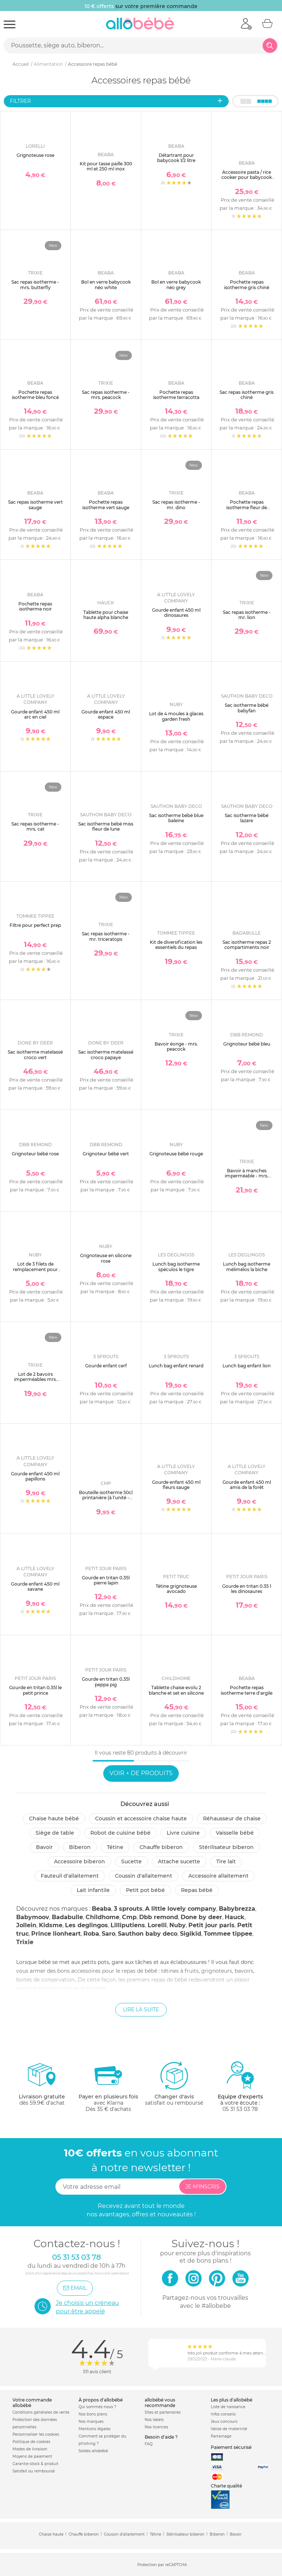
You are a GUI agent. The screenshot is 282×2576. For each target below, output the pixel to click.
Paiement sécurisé (231, 2447)
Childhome (102, 1917)
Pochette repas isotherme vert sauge (105, 504)
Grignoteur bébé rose (35, 1153)
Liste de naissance (228, 2406)
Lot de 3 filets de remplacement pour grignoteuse (35, 1269)
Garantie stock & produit (35, 2463)
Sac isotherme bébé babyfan (246, 707)
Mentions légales (95, 2428)
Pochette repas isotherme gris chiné (246, 284)
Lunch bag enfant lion (247, 1365)
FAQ (148, 2444)
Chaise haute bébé (54, 1818)
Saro (108, 1933)
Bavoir (44, 1847)
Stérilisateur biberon (226, 1847)
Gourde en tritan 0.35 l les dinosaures (246, 1588)
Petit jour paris (211, 1925)
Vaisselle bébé (235, 1833)
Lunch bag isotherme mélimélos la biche (246, 1266)
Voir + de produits (141, 1773)
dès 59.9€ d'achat (42, 2086)
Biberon (80, 1847)
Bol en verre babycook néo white (106, 284)
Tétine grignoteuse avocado (176, 1588)
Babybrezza (237, 1908)
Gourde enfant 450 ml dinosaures (176, 612)
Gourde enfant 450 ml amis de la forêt (247, 1484)
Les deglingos (86, 1925)
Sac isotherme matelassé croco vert (35, 1054)
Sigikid (190, 1933)
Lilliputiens (128, 1925)
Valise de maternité (229, 2428)
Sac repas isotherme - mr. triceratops (106, 936)
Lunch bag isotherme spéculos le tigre (176, 1266)
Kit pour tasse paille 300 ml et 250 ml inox (106, 166)
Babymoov (32, 1917)
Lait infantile (93, 1890)
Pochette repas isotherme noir (35, 606)
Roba (91, 1933)
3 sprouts (128, 1908)
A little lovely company (180, 1908)
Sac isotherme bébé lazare (246, 818)
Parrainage (221, 2436)
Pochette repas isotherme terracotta (176, 394)
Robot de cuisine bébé (120, 1833)
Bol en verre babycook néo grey (176, 284)
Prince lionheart (56, 1933)
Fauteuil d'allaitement (70, 1875)
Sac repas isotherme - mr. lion (247, 614)
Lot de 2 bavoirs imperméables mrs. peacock (35, 1379)
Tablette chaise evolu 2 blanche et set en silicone (176, 1690)
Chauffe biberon (161, 1847)
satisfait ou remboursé (174, 2083)
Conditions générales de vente (40, 2412)
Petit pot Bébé (145, 1890)
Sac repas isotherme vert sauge (35, 504)
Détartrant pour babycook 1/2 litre (176, 157)
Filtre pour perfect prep (35, 925)
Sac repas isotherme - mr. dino (176, 504)
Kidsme (50, 1925)
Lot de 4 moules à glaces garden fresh (176, 716)
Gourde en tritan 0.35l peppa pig (106, 1681)
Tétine (115, 1847)
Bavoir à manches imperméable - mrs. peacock (246, 1176)
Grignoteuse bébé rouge (176, 1153)
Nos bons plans (93, 2414)
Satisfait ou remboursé (33, 2471)
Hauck (235, 1917)
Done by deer (201, 1917)
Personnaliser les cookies (35, 2434)
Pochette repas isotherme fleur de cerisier (246, 507)
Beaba (101, 1908)
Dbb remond (158, 1917)
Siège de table (55, 1833)
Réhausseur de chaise (232, 1818)
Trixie (24, 1942)
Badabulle (67, 1917)
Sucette (131, 1861)
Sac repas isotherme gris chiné (247, 394)
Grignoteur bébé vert (106, 1153)
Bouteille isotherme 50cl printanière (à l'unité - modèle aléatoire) (106, 1498)
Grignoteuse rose (35, 155)
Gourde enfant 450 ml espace (106, 714)
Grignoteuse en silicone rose (105, 1258)
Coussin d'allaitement (143, 1875)
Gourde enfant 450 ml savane (35, 1586)
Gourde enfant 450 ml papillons (35, 1476)
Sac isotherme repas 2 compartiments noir (247, 944)
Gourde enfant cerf (106, 1365)
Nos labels (154, 2419)
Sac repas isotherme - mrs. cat (35, 826)
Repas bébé (197, 1890)
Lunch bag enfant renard (176, 1365)
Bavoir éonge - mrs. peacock (176, 1046)
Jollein (26, 1925)
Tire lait (226, 1861)
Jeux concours (224, 2421)
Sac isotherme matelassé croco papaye (105, 1054)
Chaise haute (51, 2534)
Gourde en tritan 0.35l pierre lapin (106, 1580)
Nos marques (91, 2421)
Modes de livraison (29, 2449)
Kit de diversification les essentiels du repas (176, 944)
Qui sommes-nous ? (97, 2406)
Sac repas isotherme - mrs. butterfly (35, 284)
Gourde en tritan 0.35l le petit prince (35, 1690)
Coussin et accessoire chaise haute (141, 1818)
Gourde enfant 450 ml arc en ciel (35, 714)
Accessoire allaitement (218, 1875)
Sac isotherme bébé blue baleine (176, 818)
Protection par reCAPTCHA (162, 2564)
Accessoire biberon (79, 1861)
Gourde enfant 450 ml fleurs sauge (176, 1484)
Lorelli (157, 1925)
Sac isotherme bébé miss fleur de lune (105, 826)
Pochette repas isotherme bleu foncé (35, 394)
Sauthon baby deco (147, 1933)
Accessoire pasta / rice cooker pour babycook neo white (246, 177)
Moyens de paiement (32, 2456)
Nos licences (156, 2427)
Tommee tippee (228, 1933)
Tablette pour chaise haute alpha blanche (105, 614)
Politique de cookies (31, 2441)
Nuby (177, 1925)
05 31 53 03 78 (240, 2109)
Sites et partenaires (163, 2412)
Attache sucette (179, 1861)
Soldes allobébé (93, 2451)
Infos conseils (223, 2414)
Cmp (129, 1917)
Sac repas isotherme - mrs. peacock (106, 394)
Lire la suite (141, 2009)
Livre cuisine (183, 1833)
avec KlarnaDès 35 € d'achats (108, 2086)
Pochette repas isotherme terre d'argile (246, 1690)
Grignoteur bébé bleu (246, 1044)
